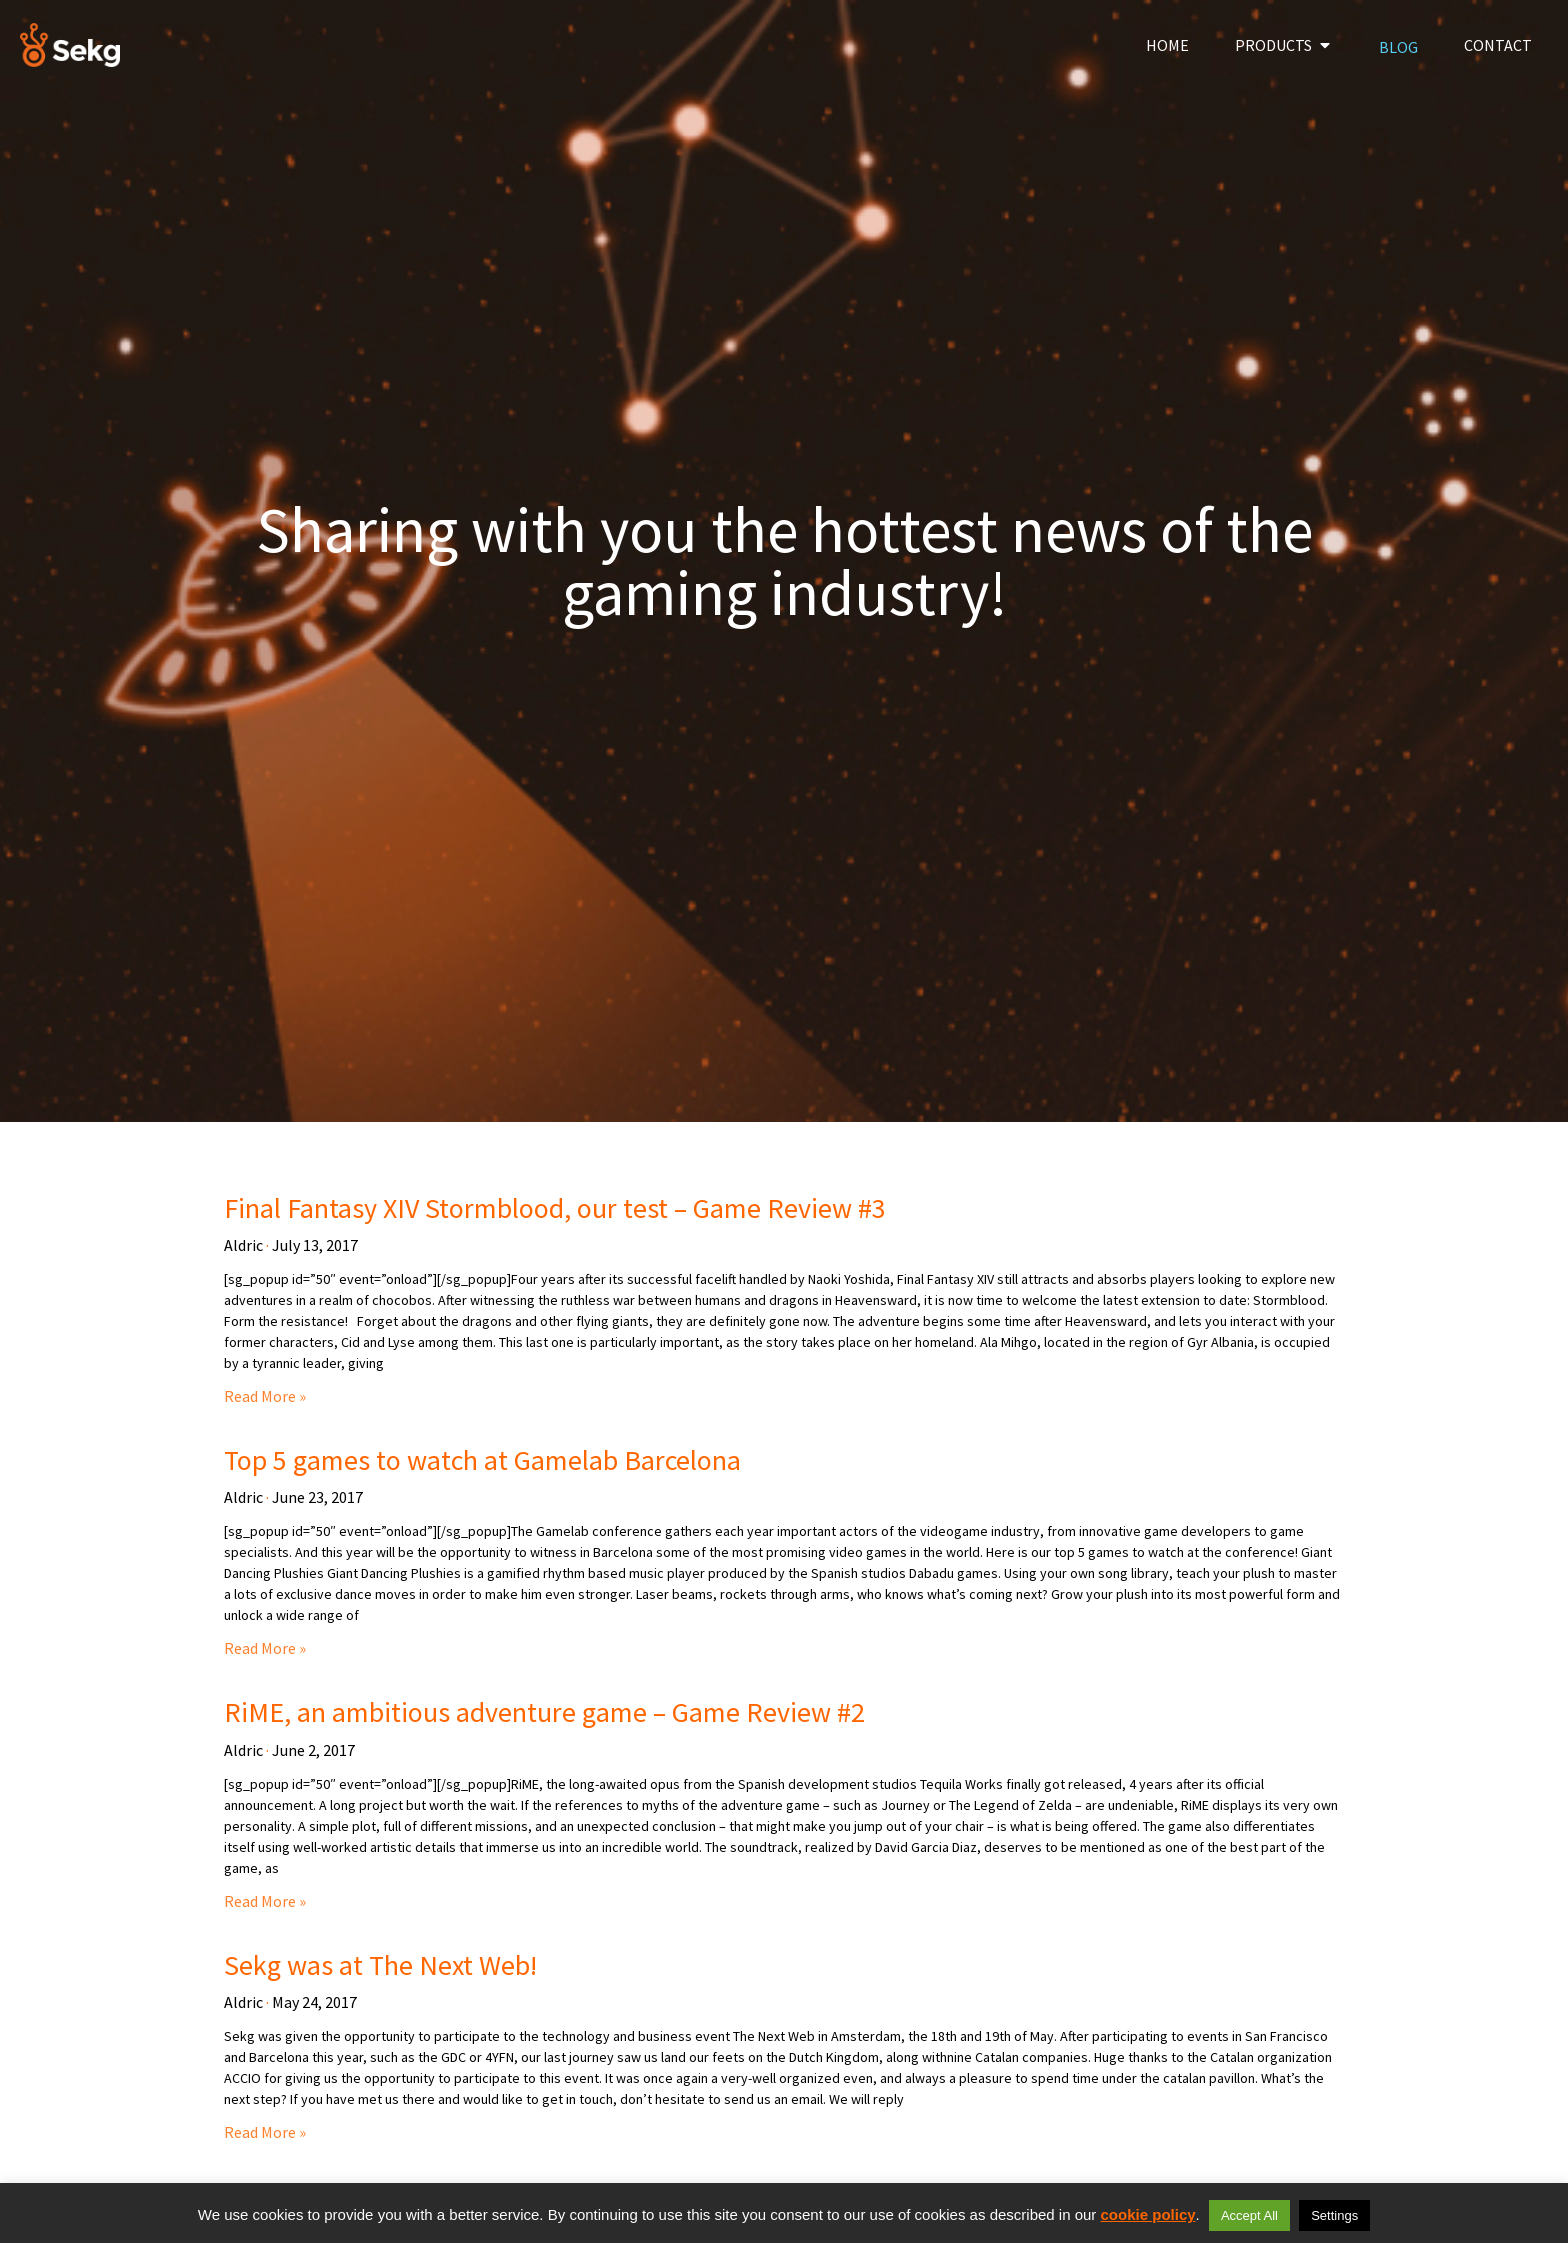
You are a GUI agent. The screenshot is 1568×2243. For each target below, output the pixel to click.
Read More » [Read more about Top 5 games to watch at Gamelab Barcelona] (265, 1648)
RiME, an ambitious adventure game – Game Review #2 (544, 1712)
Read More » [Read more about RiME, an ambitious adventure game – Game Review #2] (265, 1901)
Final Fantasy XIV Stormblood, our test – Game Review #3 (555, 1208)
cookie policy (1148, 2214)
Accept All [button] (1249, 2215)
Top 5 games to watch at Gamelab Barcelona (482, 1460)
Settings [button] (1334, 2215)
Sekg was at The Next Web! (380, 1965)
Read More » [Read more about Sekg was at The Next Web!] (265, 2132)
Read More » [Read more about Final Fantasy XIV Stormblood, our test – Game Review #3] (265, 1396)
